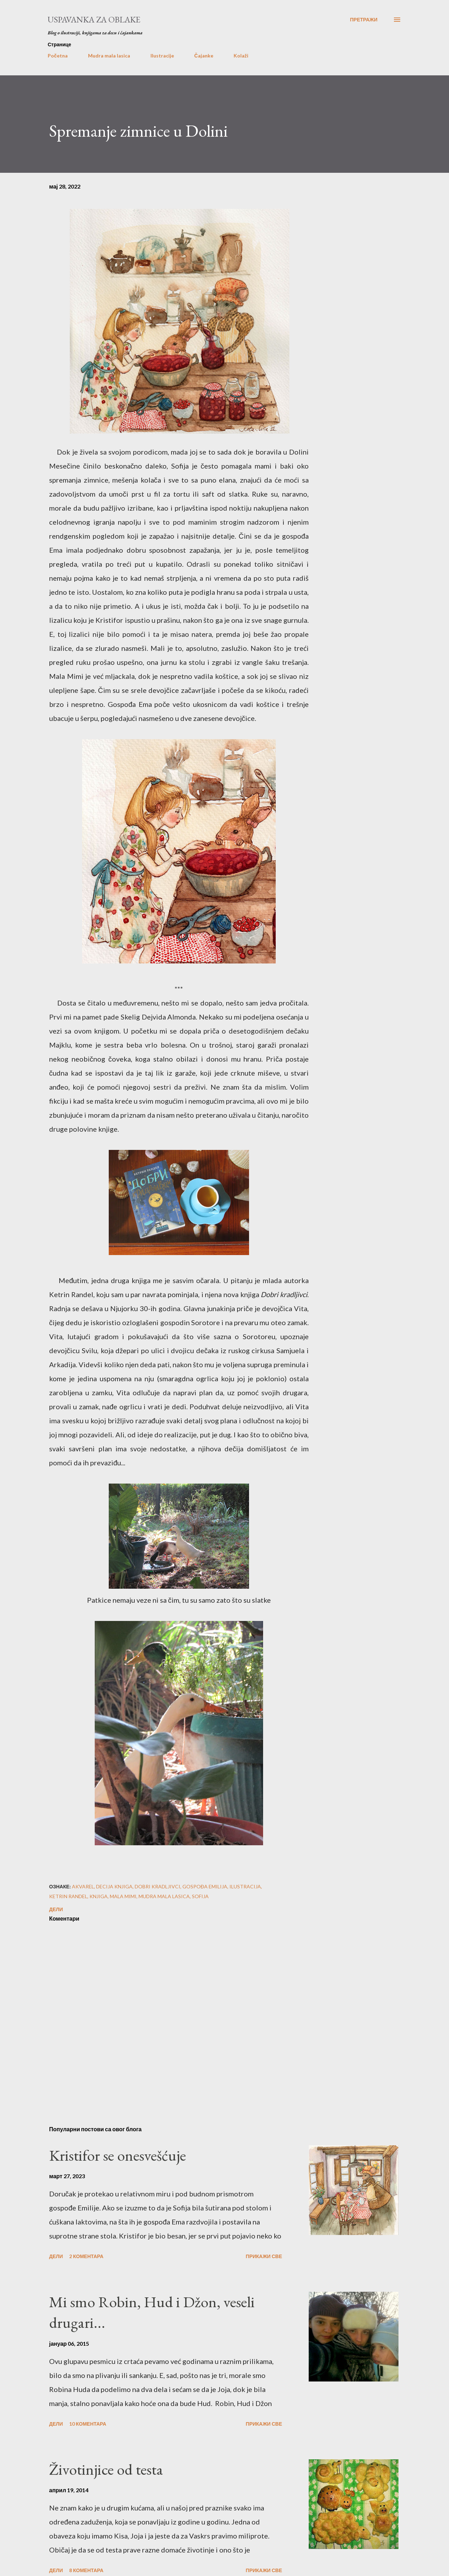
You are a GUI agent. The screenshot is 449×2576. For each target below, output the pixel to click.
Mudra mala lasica (109, 56)
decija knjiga (114, 1886)
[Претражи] (363, 19)
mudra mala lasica (164, 1896)
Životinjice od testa (106, 2469)
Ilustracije (162, 56)
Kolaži (241, 56)
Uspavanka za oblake (94, 19)
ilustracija (245, 1886)
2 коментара (86, 2256)
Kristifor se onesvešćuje (117, 2155)
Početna (58, 56)
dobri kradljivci (157, 1886)
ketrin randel (68, 1896)
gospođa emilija (204, 1886)
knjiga (98, 1896)
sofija (200, 1896)
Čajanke (203, 56)
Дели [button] (56, 1909)
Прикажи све (264, 2256)
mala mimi (123, 1896)
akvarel (83, 1886)
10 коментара (87, 2424)
